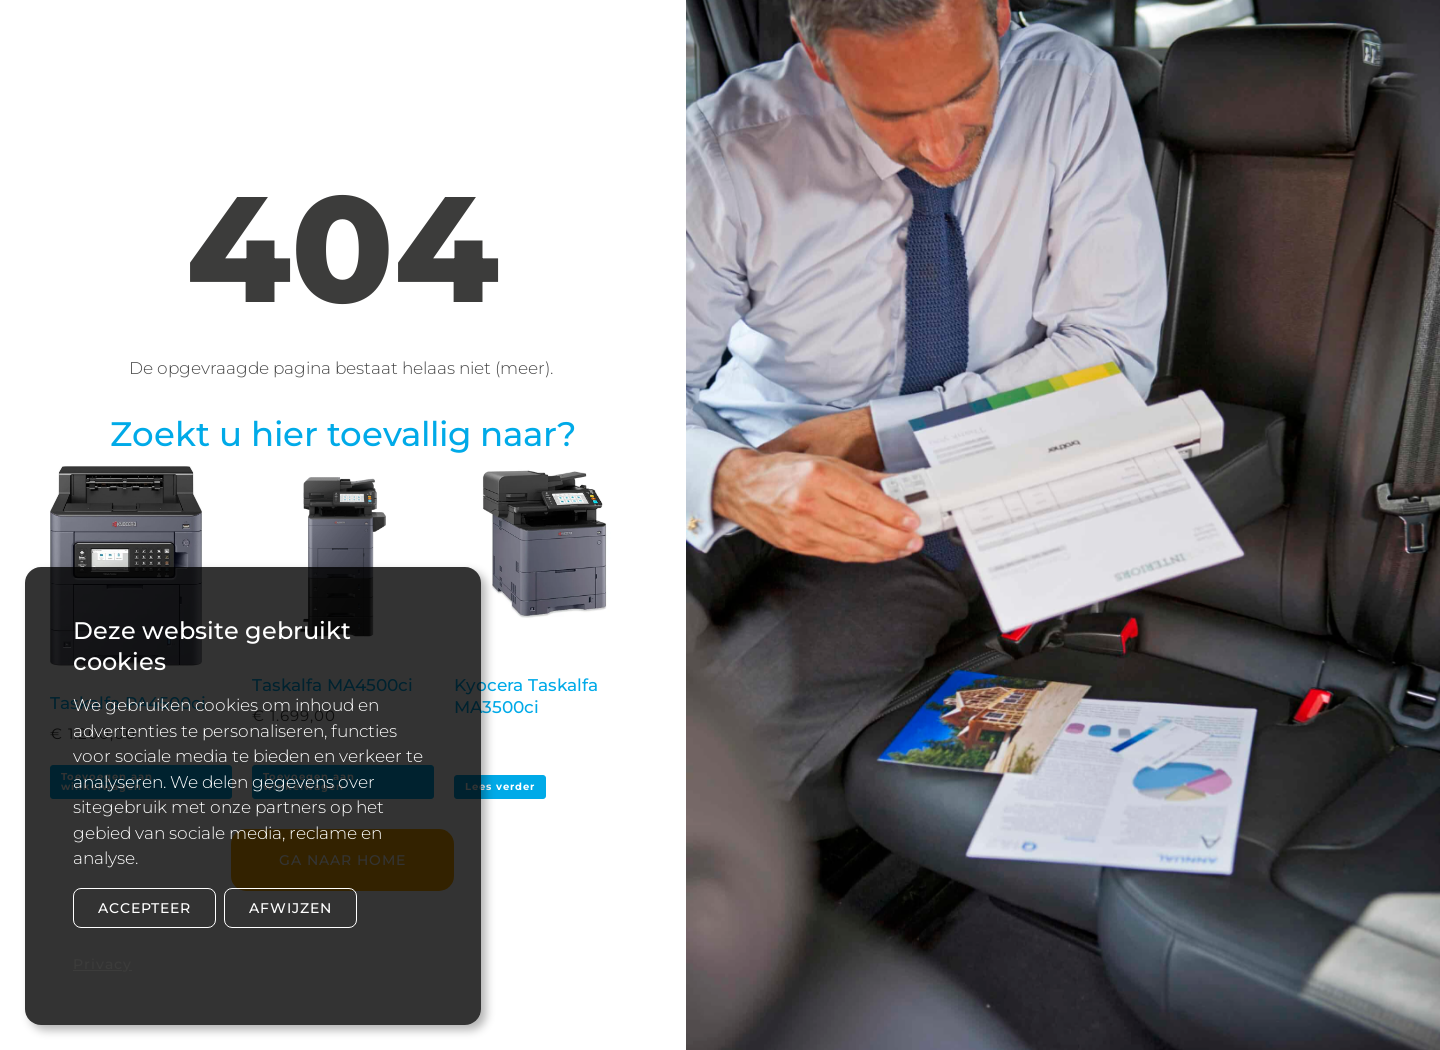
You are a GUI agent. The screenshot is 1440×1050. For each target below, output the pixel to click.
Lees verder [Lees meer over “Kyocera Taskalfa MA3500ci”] (500, 786)
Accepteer (144, 908)
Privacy (102, 964)
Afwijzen (290, 908)
